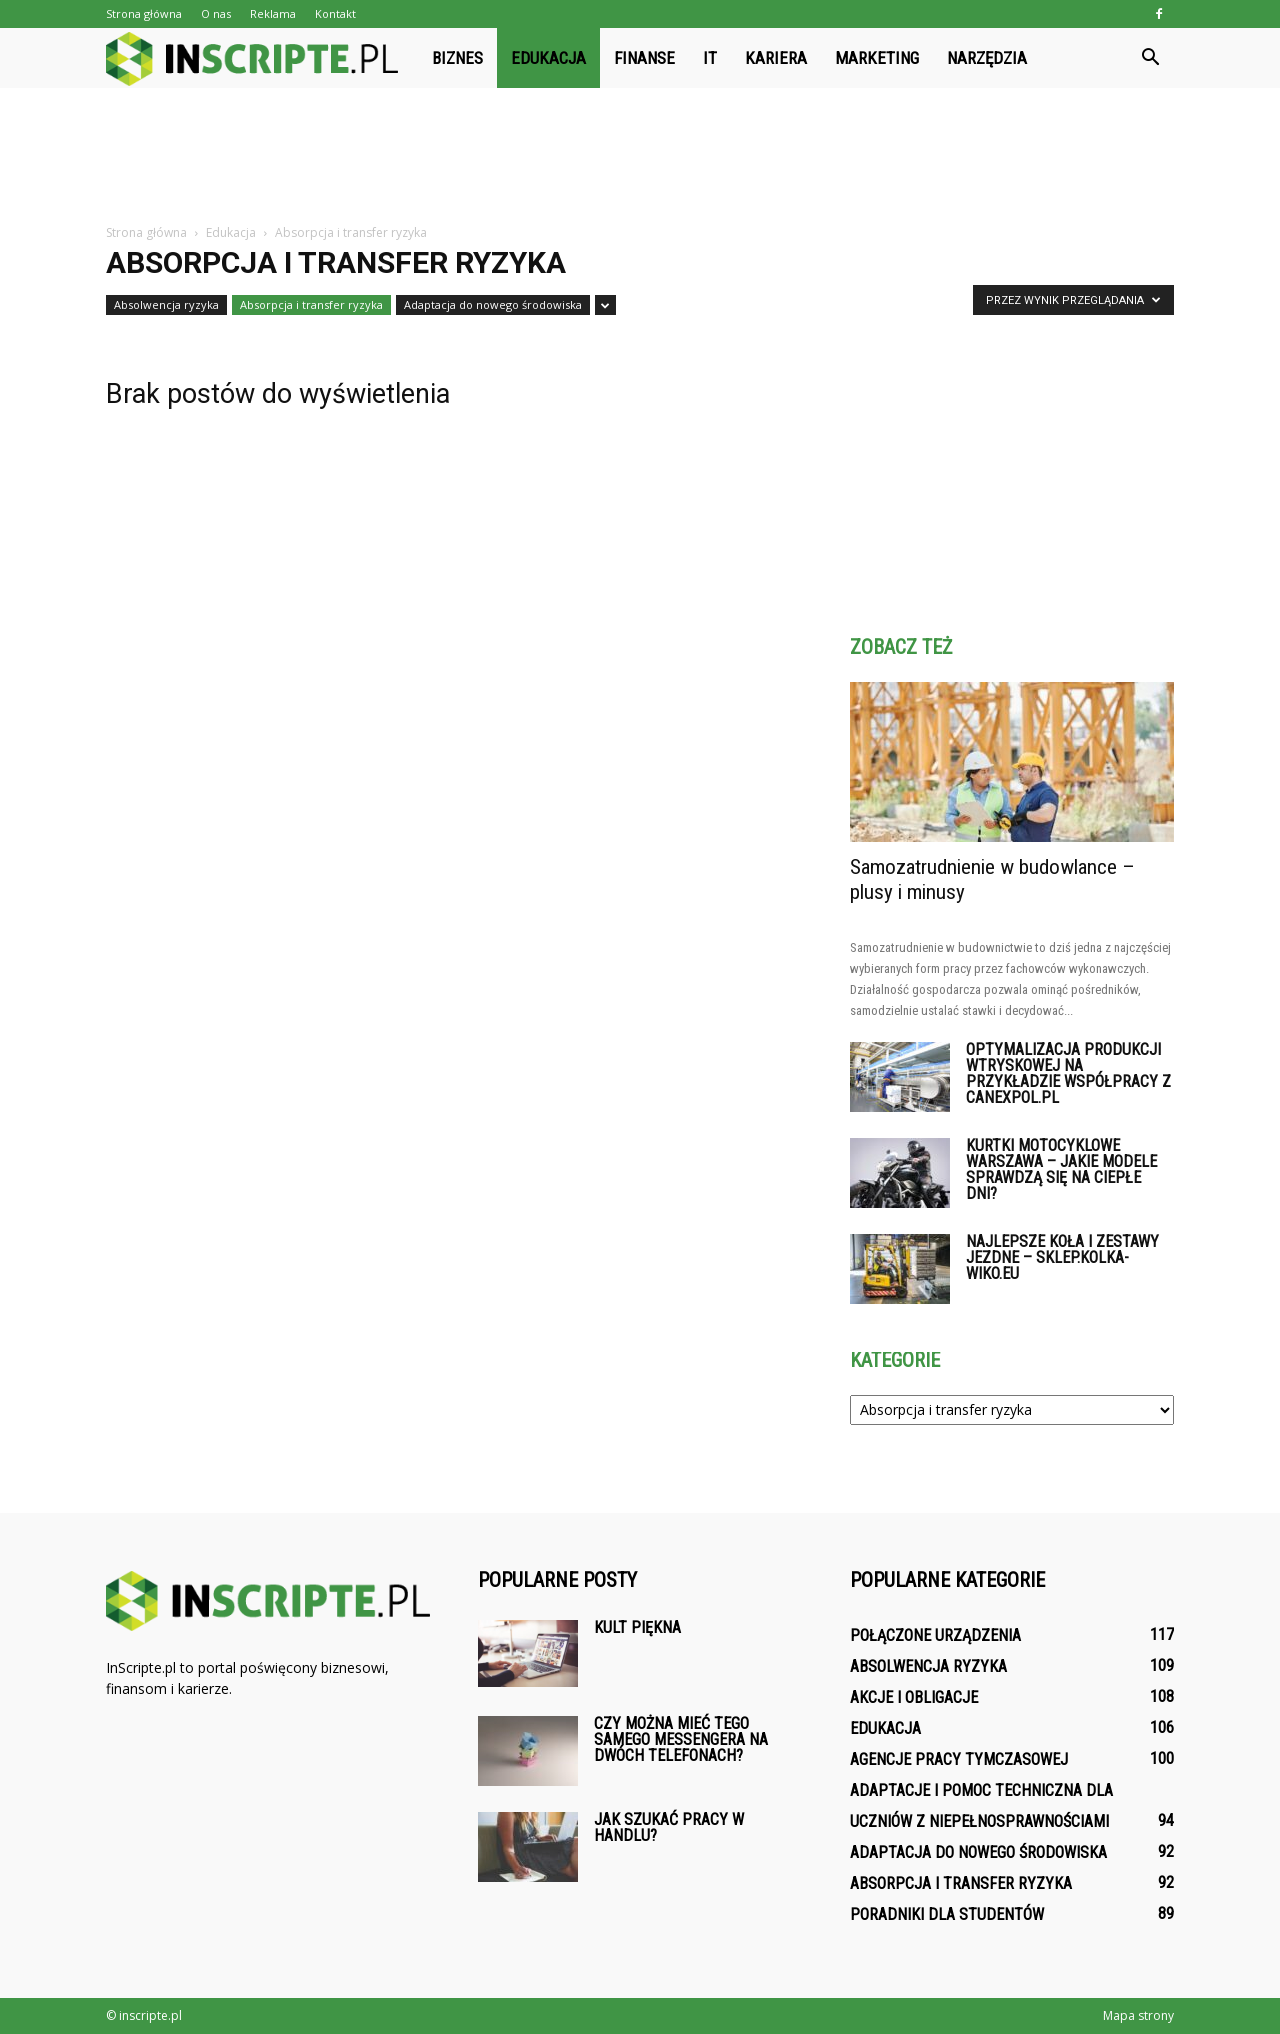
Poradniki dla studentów (947, 1914)
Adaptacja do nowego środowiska (493, 304)
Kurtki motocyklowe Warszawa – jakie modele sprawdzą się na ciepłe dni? (1061, 1169)
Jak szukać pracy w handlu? (669, 1827)
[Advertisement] (640, 157)
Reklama (273, 13)
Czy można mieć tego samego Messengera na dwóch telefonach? (681, 1739)
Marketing (877, 58)
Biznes (457, 58)
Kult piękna (637, 1627)
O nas (216, 13)
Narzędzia (987, 58)
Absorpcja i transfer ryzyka (311, 304)
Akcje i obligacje (914, 1697)
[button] (1150, 58)
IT (710, 58)
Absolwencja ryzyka (166, 304)
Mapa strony (1138, 2015)
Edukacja (548, 58)
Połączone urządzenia (935, 1635)
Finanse (644, 58)
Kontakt (335, 13)
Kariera (776, 58)
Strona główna (144, 13)
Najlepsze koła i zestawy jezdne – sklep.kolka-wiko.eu (1062, 1257)
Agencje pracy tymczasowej (959, 1759)
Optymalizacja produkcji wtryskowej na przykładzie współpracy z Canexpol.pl (1068, 1073)
